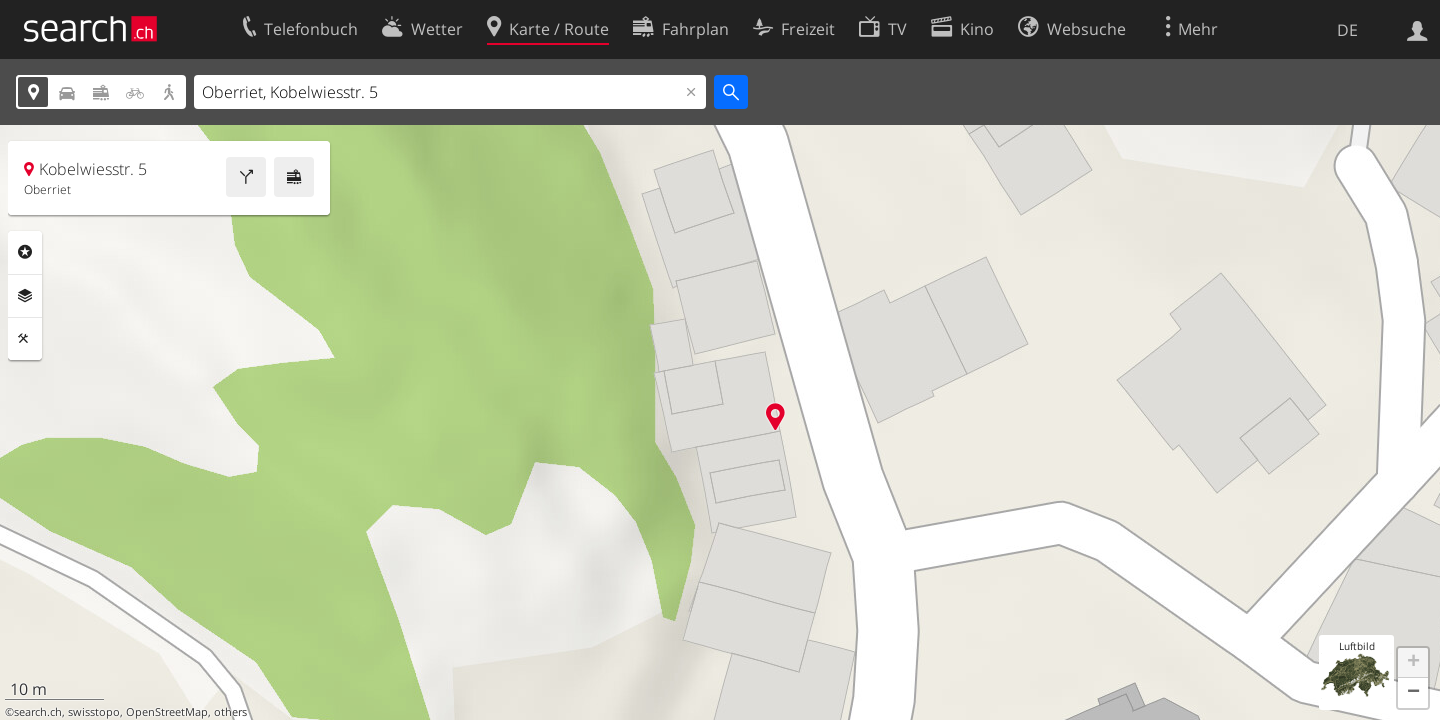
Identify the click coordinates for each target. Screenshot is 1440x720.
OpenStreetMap (167, 712)
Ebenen (25, 296)
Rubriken (25, 252)
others (230, 712)
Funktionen (25, 339)
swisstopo (94, 712)
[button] (1413, 663)
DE (1347, 30)
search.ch (38, 712)
